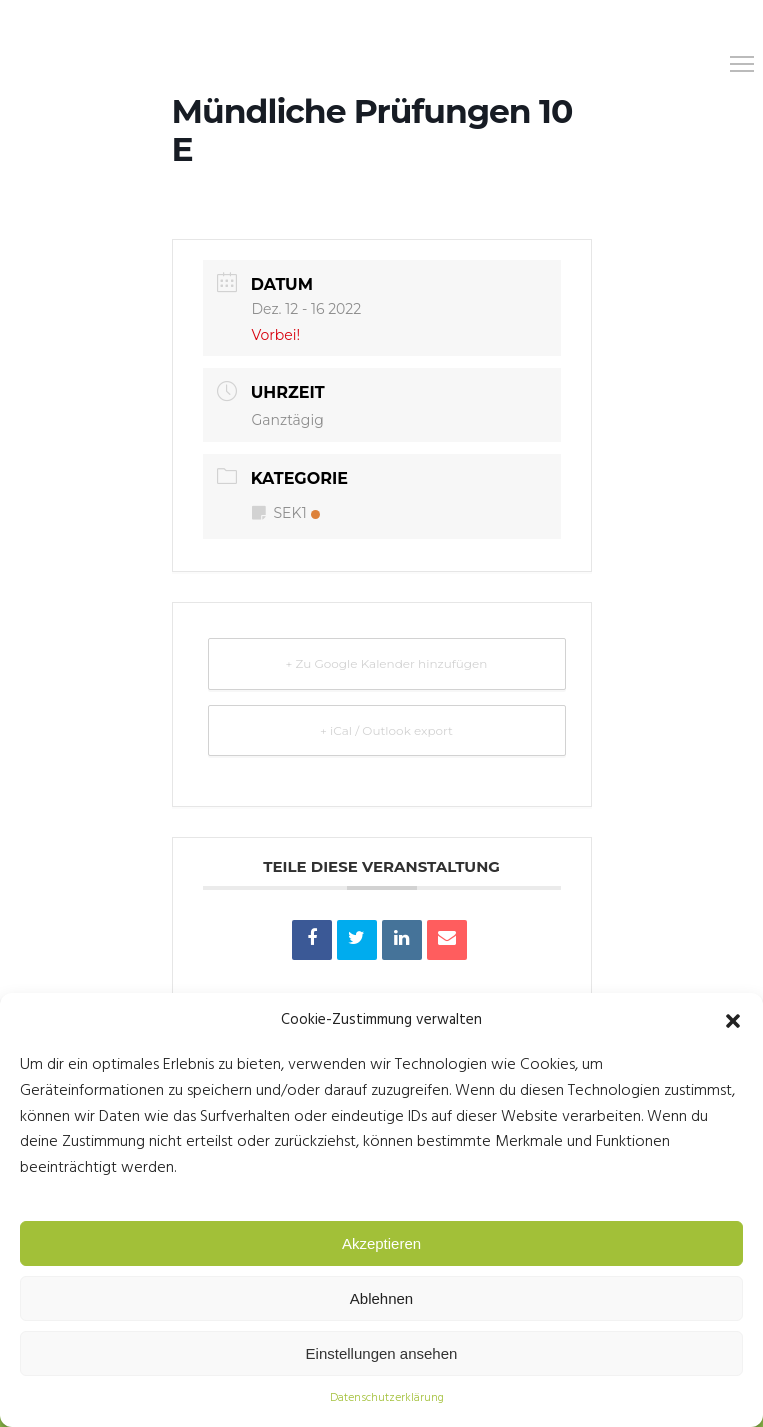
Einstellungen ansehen (382, 1353)
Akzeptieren (381, 1243)
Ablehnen (381, 1298)
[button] (733, 1021)
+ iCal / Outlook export (386, 730)
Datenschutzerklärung (387, 1398)
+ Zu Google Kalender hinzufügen (387, 663)
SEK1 (286, 513)
